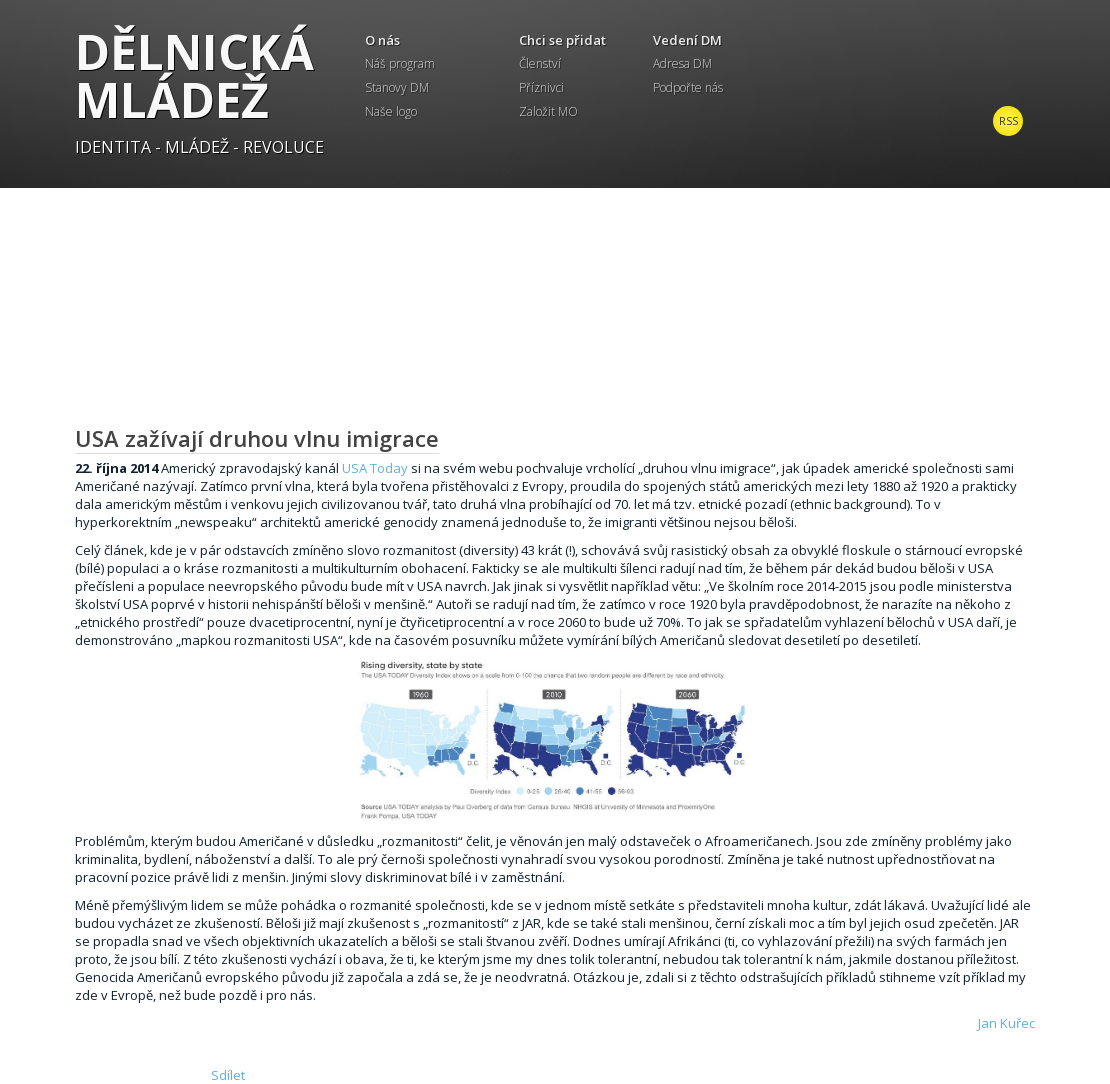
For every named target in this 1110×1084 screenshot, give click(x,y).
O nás (382, 40)
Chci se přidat (562, 40)
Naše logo (391, 111)
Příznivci (541, 87)
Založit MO (548, 111)
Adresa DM (682, 63)
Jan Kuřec (1006, 1023)
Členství (540, 63)
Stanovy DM (397, 87)
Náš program (400, 63)
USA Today (375, 468)
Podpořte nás (688, 87)
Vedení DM (687, 40)
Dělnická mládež (194, 75)
